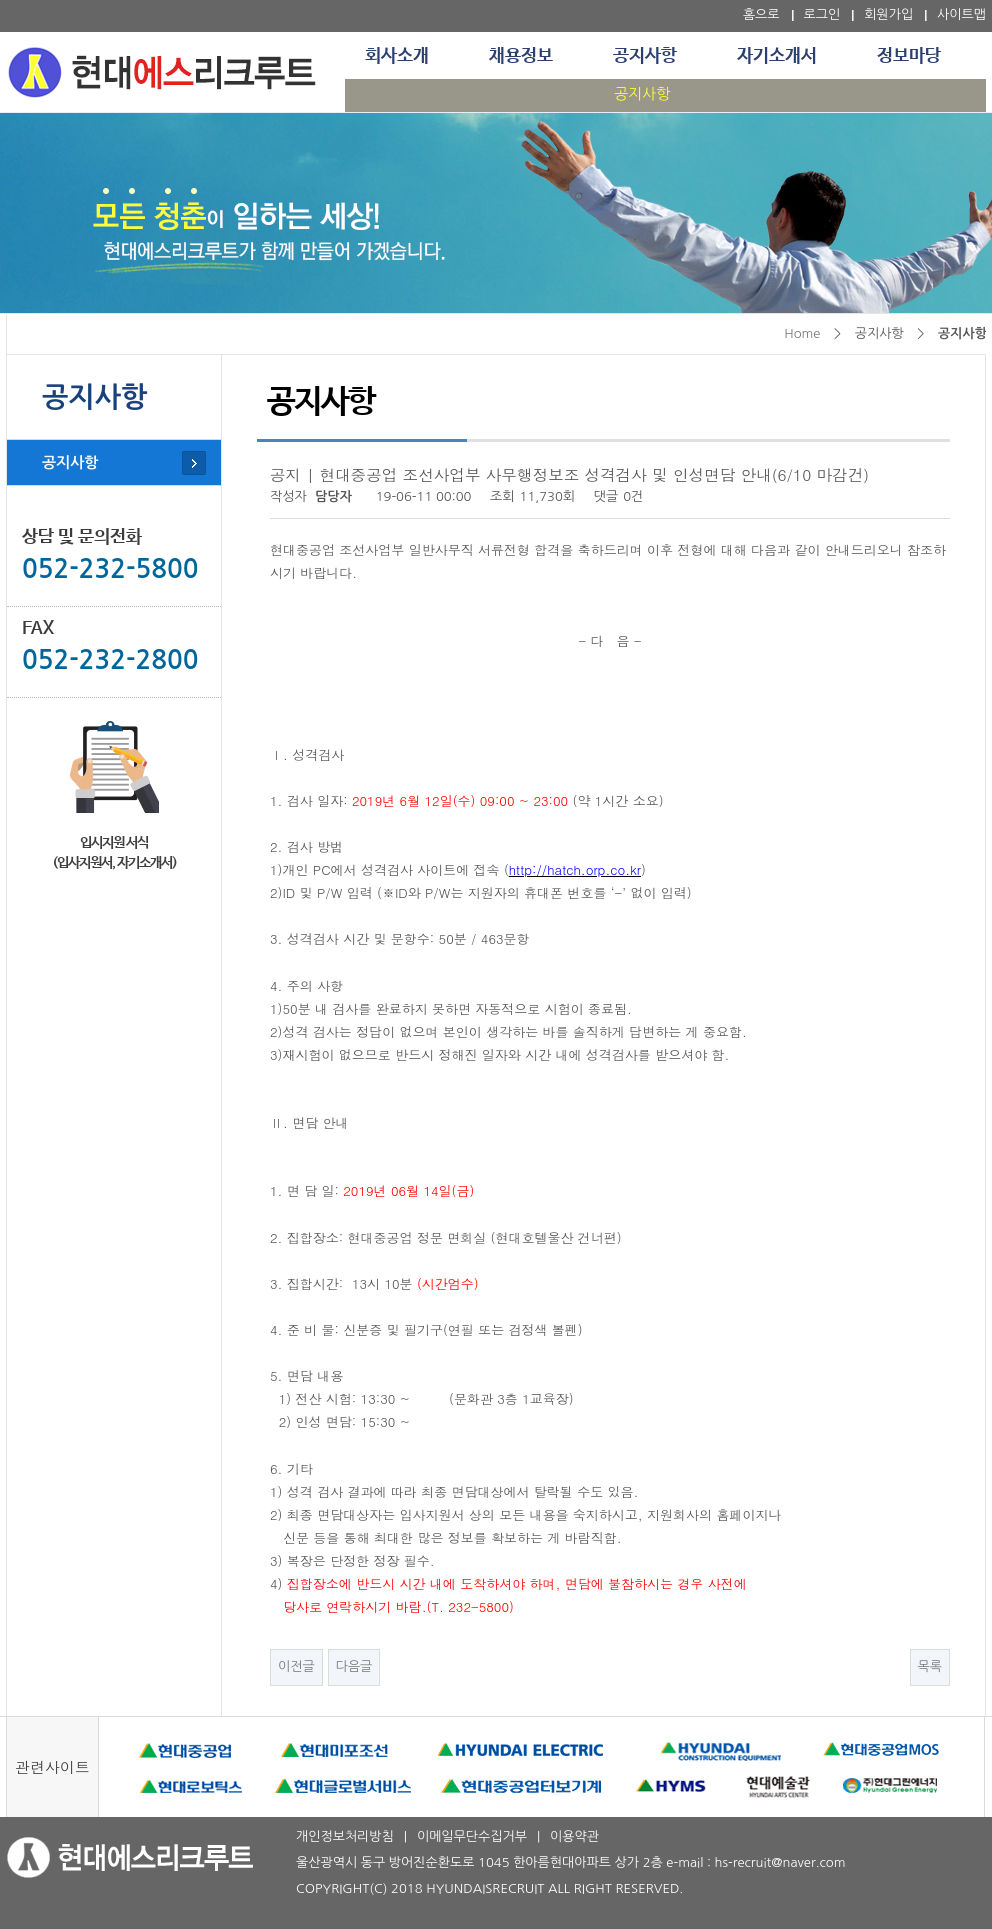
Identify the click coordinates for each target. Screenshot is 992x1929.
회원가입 (888, 14)
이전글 (296, 1666)
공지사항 (645, 56)
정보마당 (909, 56)
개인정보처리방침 (345, 1836)
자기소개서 (777, 56)
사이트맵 (961, 14)
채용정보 (521, 56)
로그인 (822, 14)
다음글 (354, 1666)
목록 (930, 1666)
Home (802, 333)
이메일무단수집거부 (472, 1836)
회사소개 (397, 56)
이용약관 (574, 1836)
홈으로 (761, 14)
